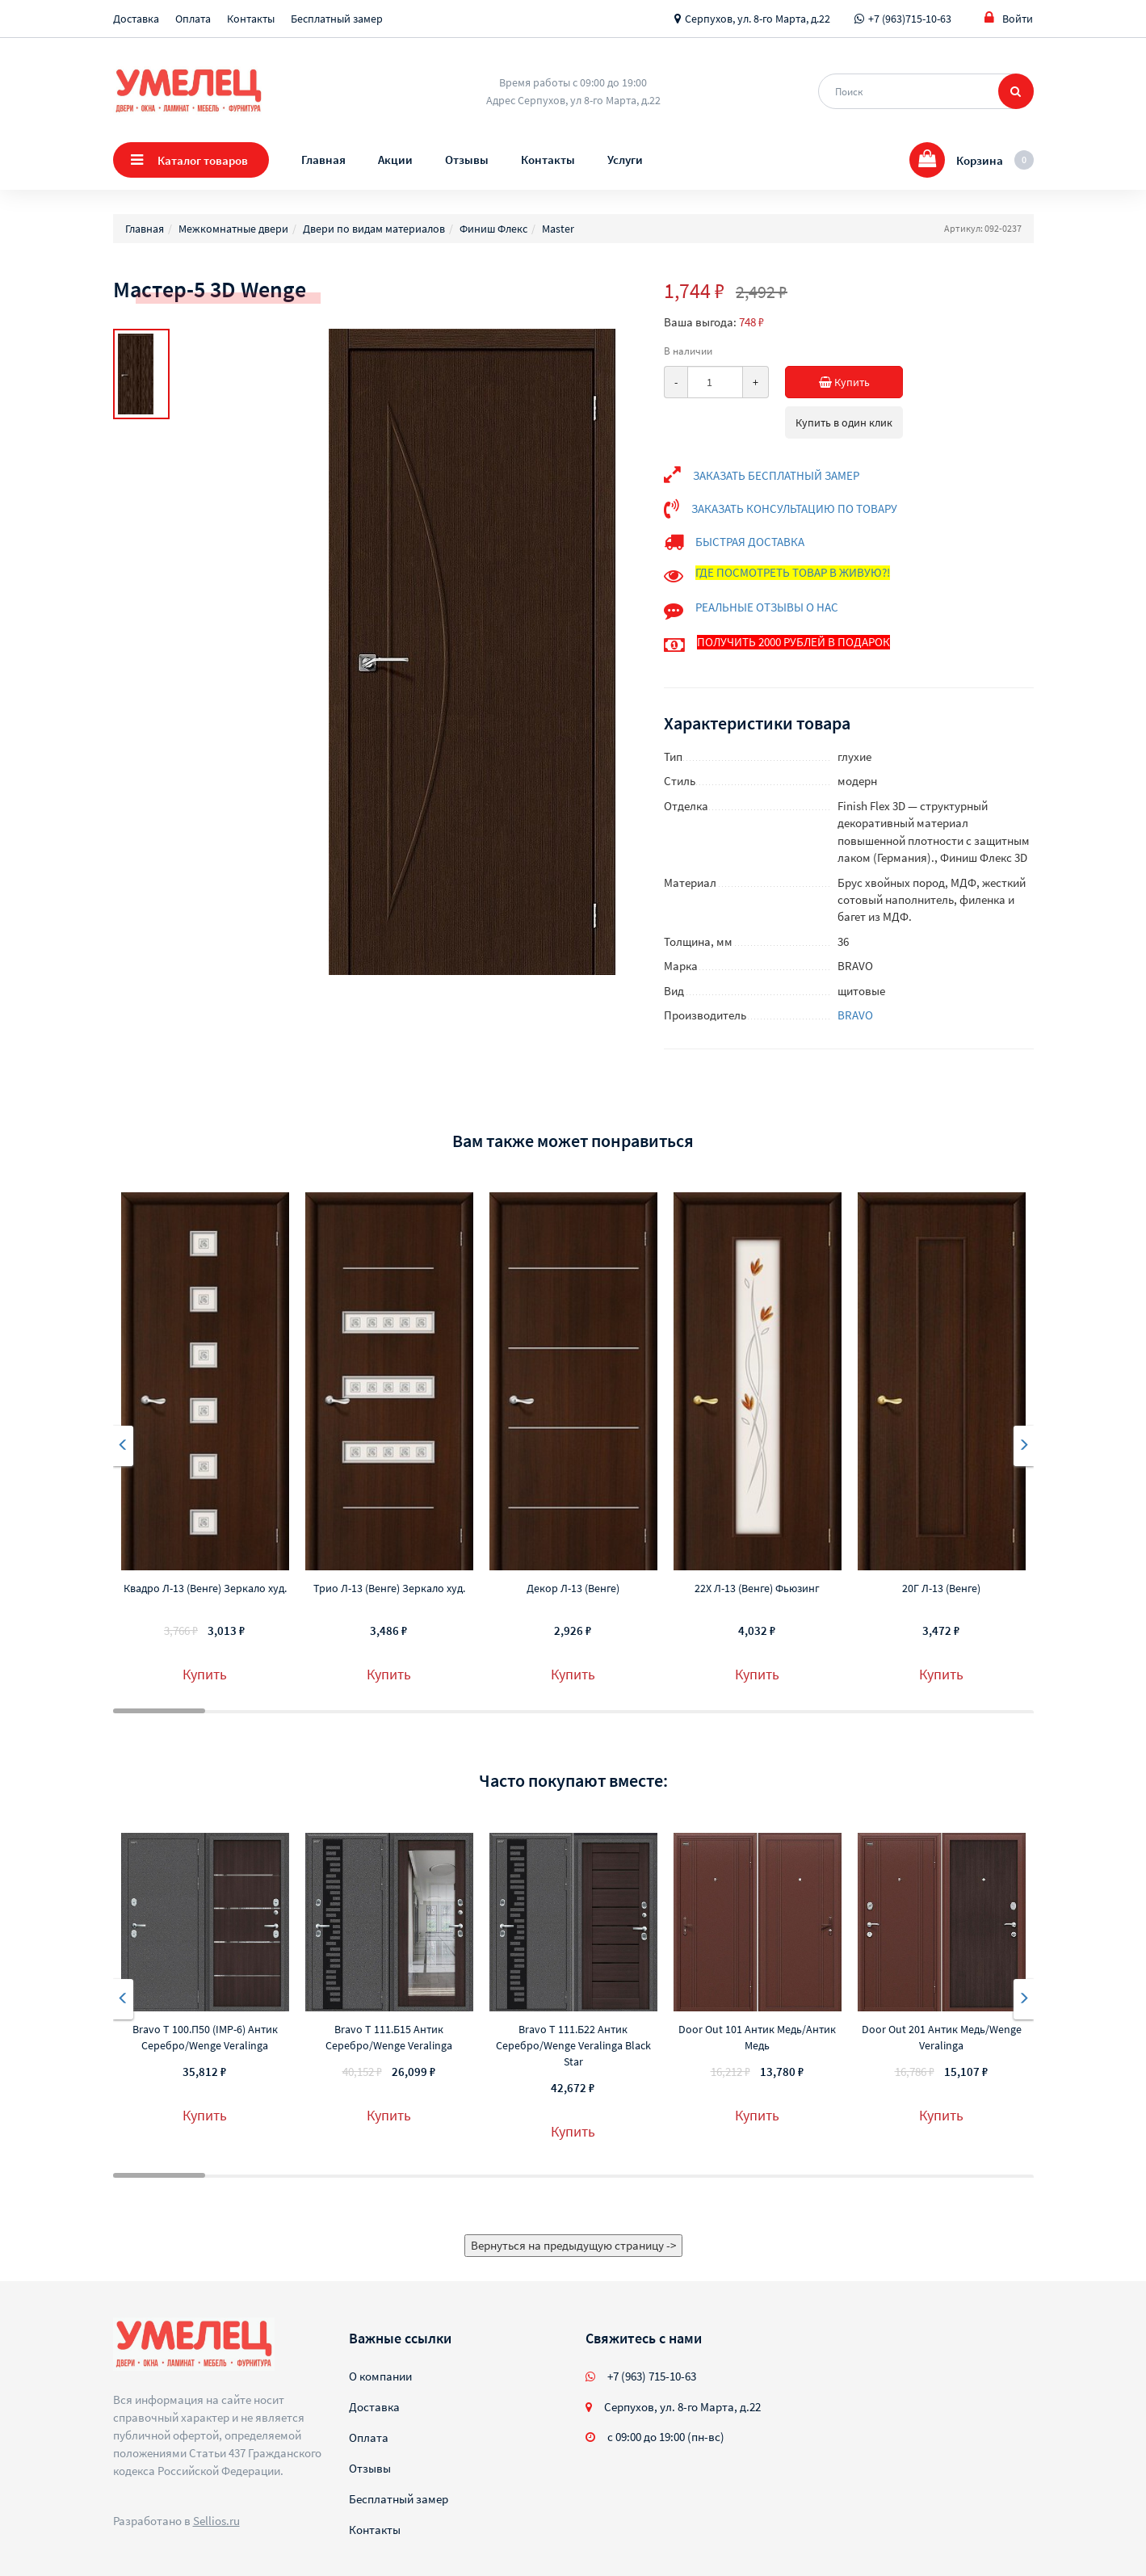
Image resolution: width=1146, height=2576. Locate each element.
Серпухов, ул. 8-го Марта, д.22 (757, 18)
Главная (323, 159)
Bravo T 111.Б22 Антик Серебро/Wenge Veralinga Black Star (573, 2045)
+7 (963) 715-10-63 (651, 2376)
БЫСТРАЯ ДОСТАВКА (749, 541)
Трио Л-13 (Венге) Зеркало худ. (389, 1588)
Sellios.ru (216, 2520)
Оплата (193, 18)
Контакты (251, 18)
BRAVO (855, 1015)
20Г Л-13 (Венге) (941, 1588)
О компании (380, 2376)
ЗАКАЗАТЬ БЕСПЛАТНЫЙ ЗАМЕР (776, 475)
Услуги (625, 159)
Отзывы (467, 159)
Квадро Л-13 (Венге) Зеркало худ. (205, 1588)
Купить (853, 382)
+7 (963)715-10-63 (909, 18)
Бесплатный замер (337, 18)
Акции (395, 159)
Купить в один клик (843, 422)
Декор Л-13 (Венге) (573, 1588)
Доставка (136, 18)
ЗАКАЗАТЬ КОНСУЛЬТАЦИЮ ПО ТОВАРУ (794, 508)
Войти (1008, 18)
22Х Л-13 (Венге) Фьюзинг (757, 1588)
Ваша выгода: (700, 322)
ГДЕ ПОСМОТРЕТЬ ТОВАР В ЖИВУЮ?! (792, 572)
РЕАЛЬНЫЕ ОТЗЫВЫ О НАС (766, 607)
